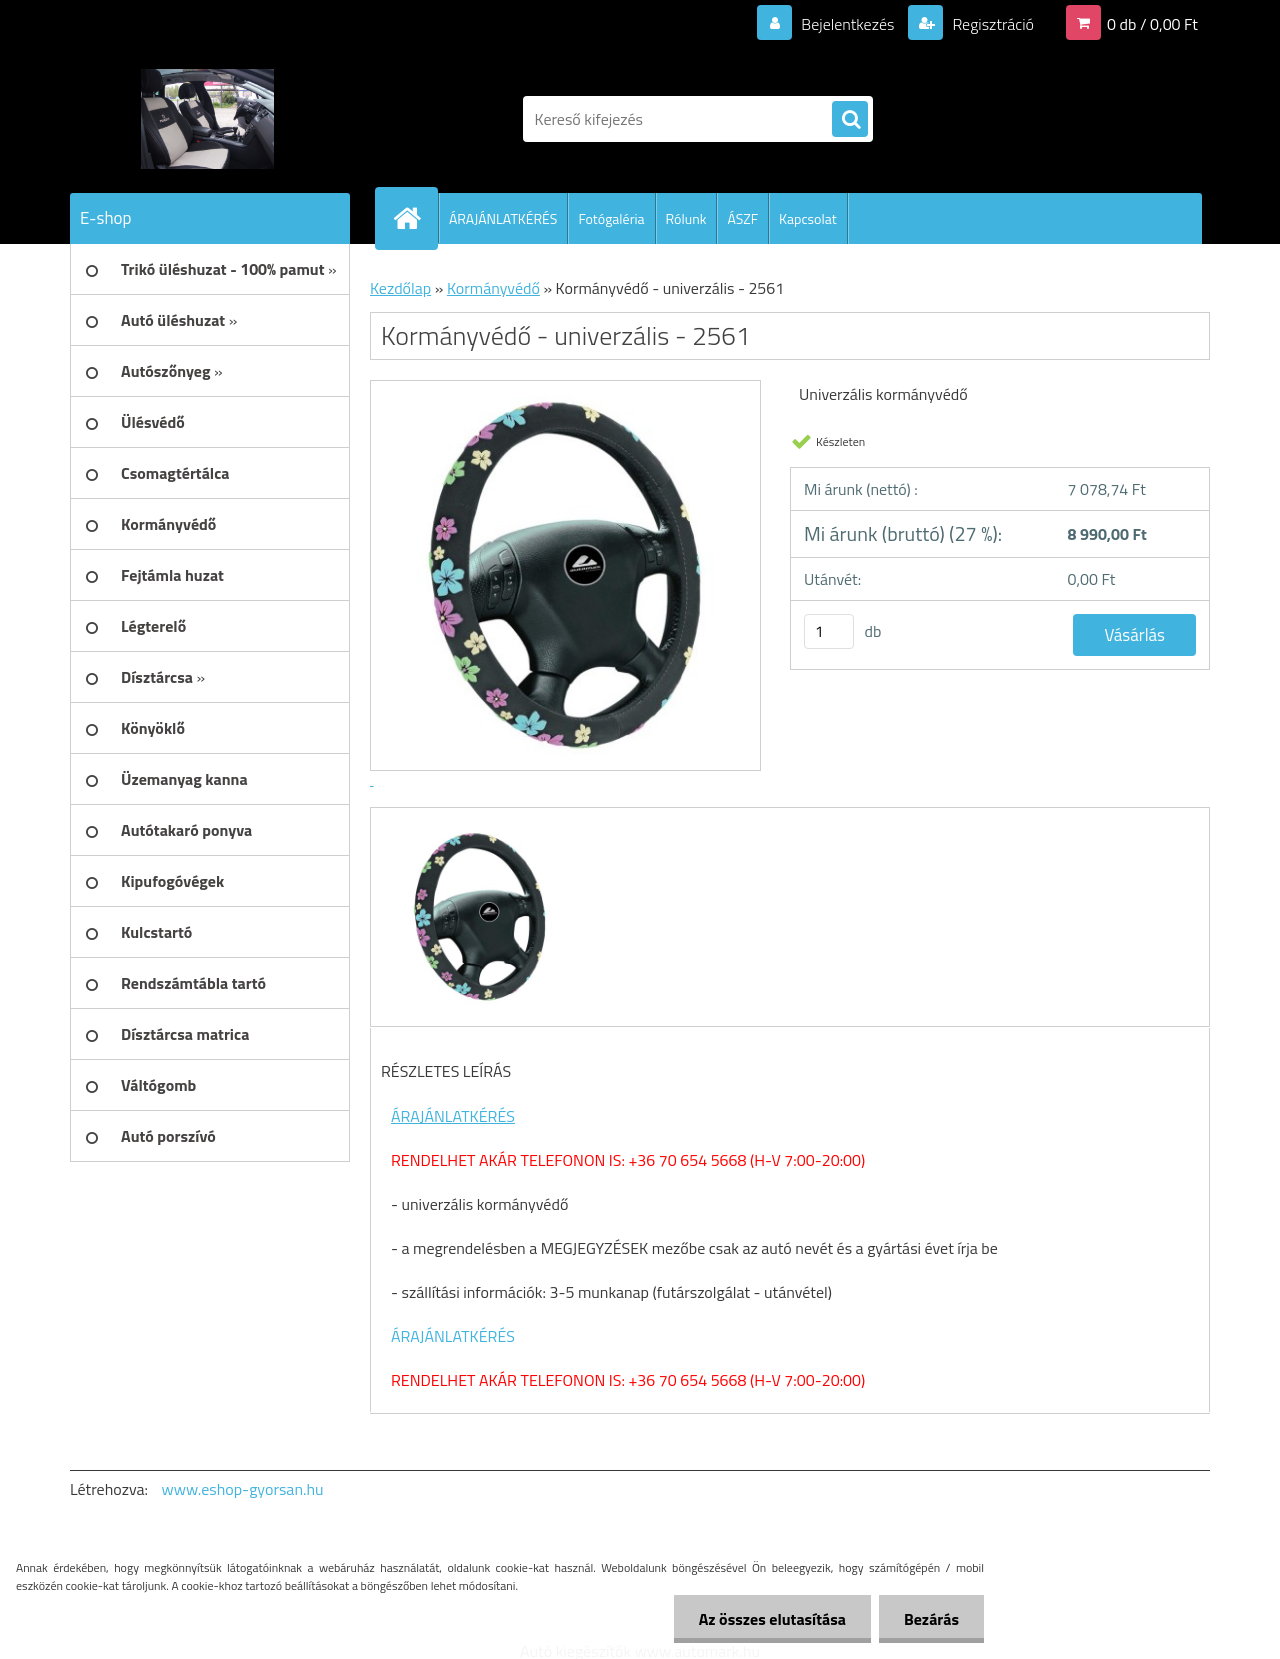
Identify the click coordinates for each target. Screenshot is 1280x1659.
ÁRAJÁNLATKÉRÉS (503, 218)
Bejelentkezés (848, 24)
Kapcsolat (808, 218)
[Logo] (207, 119)
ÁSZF (742, 218)
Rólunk (686, 218)
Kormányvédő (493, 288)
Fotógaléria (611, 218)
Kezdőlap (400, 288)
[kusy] (829, 631)
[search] (850, 120)
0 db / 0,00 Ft (1152, 24)
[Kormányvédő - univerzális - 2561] (477, 826)
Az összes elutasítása (772, 1619)
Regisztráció (991, 24)
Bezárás (931, 1619)
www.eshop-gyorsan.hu (243, 1489)
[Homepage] (415, 218)
